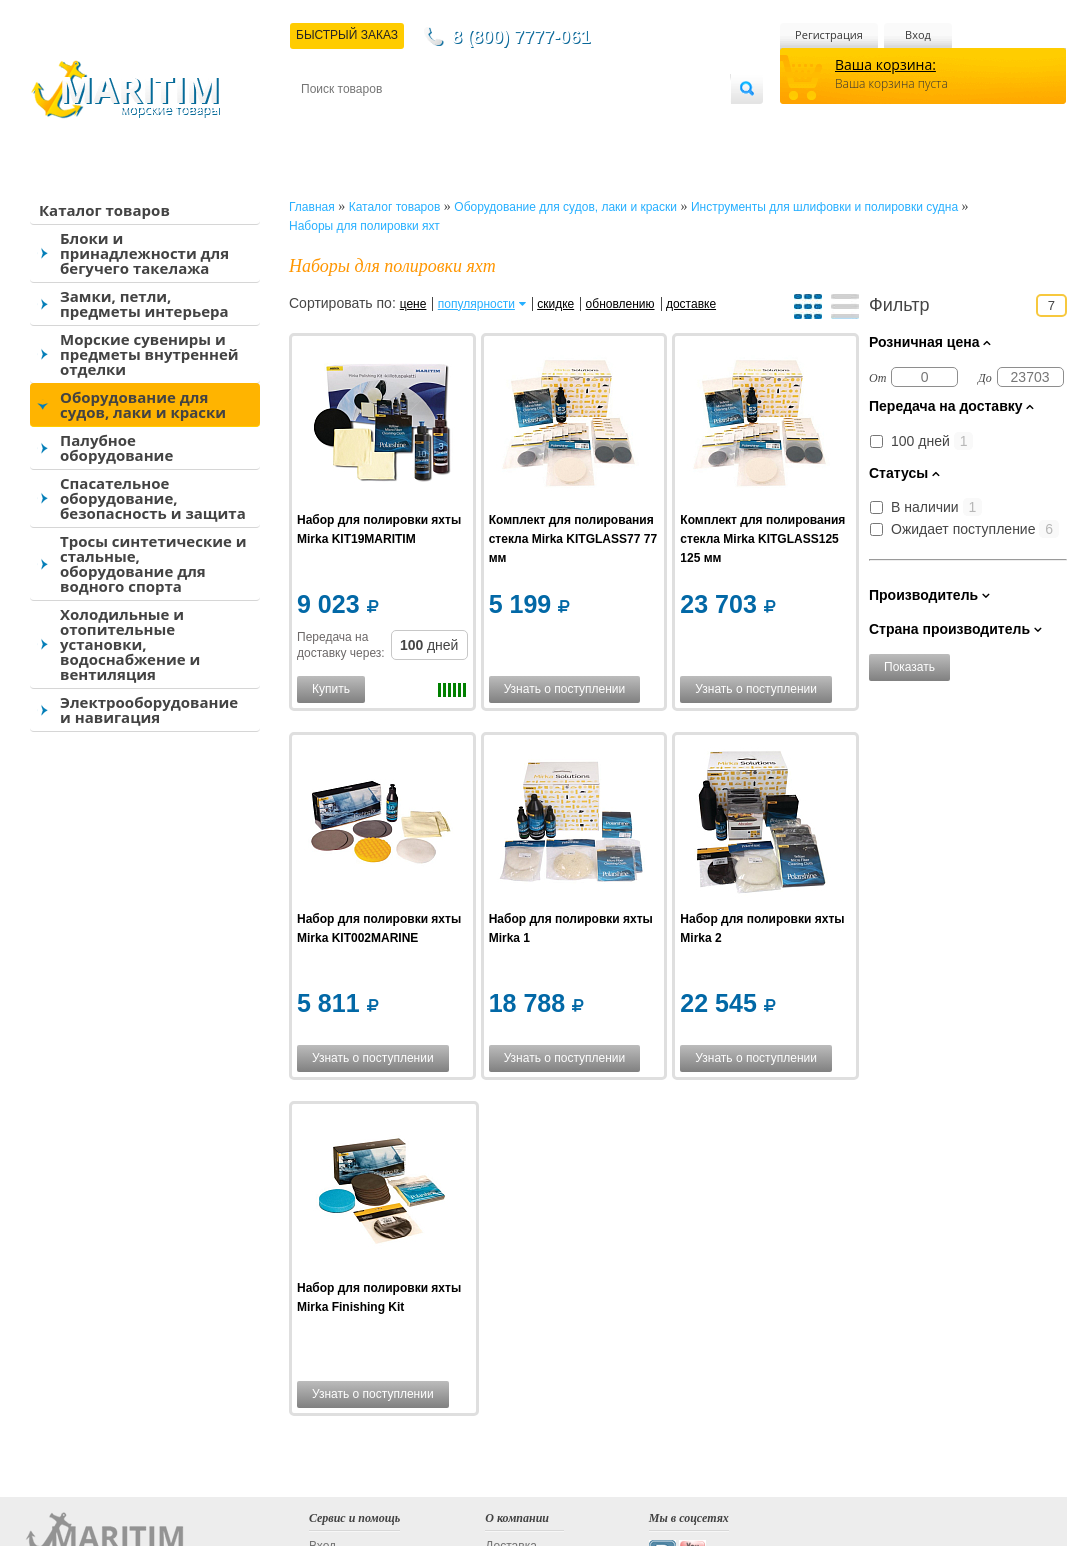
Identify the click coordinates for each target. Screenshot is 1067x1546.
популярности (476, 304)
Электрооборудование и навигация (149, 709)
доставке (691, 304)
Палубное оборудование (116, 447)
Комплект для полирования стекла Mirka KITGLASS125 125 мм (762, 539)
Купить (331, 689)
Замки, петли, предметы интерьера (144, 303)
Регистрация (829, 34)
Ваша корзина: (885, 64)
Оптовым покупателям (667, 121)
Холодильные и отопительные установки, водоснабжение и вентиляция (130, 644)
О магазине (540, 121)
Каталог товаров (104, 210)
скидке (555, 304)
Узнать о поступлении (565, 689)
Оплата (466, 121)
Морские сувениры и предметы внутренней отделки (149, 354)
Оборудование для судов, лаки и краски (143, 404)
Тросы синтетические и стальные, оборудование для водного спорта (153, 563)
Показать (909, 667)
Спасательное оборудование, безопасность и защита (153, 498)
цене (413, 304)
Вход (918, 34)
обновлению (620, 304)
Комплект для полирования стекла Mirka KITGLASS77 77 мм (573, 539)
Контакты (324, 121)
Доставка (399, 121)
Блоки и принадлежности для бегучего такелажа (144, 253)
